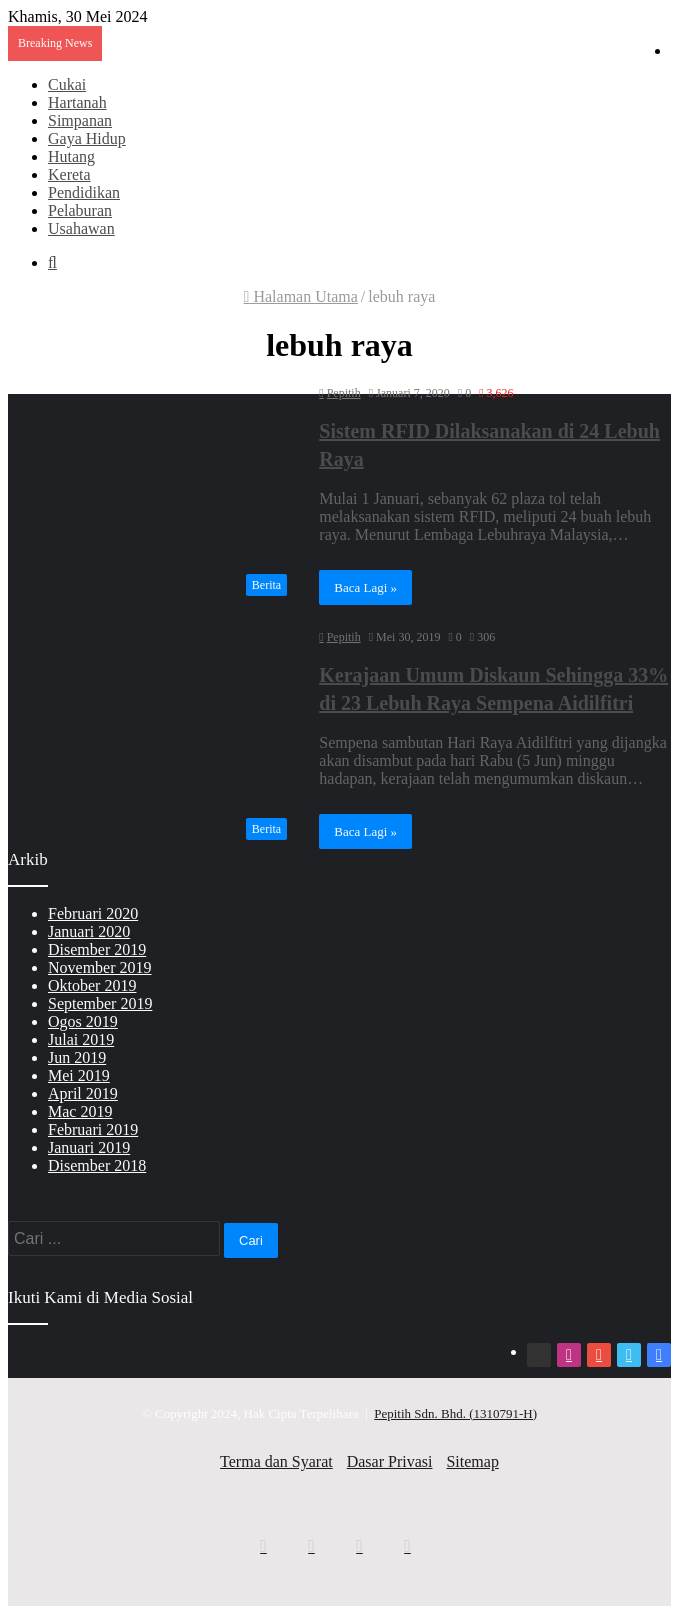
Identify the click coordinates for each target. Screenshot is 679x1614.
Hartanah (77, 102)
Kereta (69, 174)
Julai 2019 (81, 1039)
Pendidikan (84, 192)
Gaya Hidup (87, 138)
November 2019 (100, 967)
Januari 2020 (89, 931)
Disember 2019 (97, 949)
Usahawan (81, 228)
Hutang (71, 156)
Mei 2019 (79, 1075)
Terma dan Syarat (276, 1461)
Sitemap (472, 1461)
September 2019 (100, 1003)
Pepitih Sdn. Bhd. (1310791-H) (455, 1413)
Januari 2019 (89, 1147)
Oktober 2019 (92, 985)
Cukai (67, 84)
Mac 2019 (80, 1111)
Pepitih (344, 393)
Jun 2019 (77, 1057)
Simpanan (80, 120)
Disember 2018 (97, 1165)
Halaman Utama (301, 296)
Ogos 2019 (83, 1021)
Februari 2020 (93, 913)
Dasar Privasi (390, 1461)
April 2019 (83, 1093)
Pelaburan (80, 210)
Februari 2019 (93, 1129)
